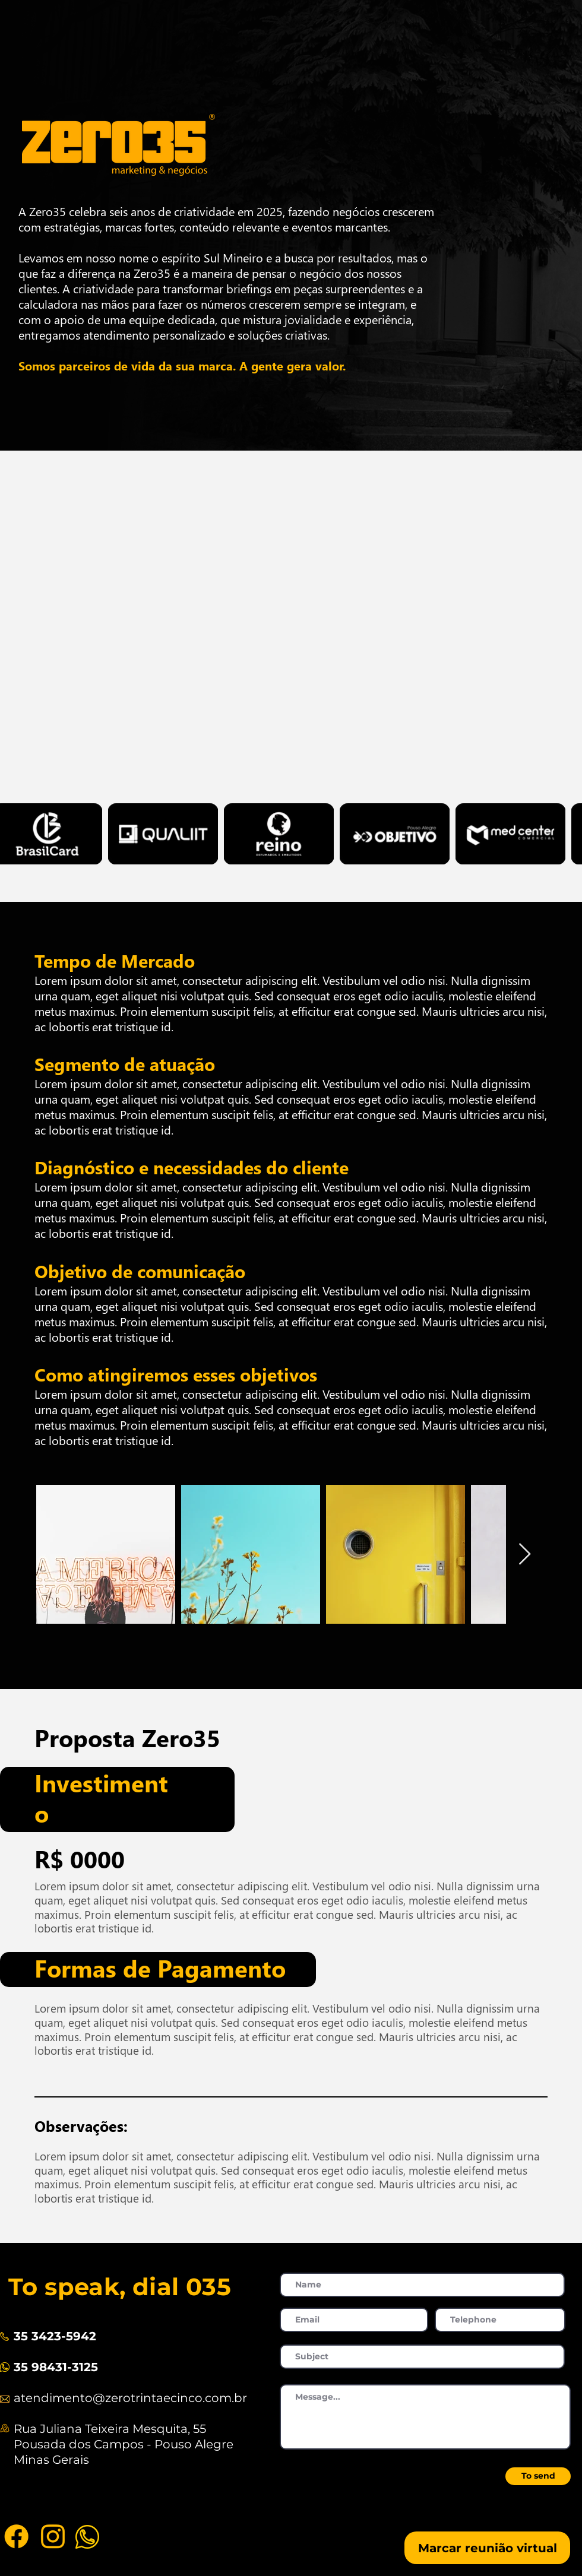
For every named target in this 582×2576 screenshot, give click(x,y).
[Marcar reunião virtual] (487, 2547)
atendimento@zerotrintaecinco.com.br (130, 2398)
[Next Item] (525, 1554)
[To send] (538, 2476)
